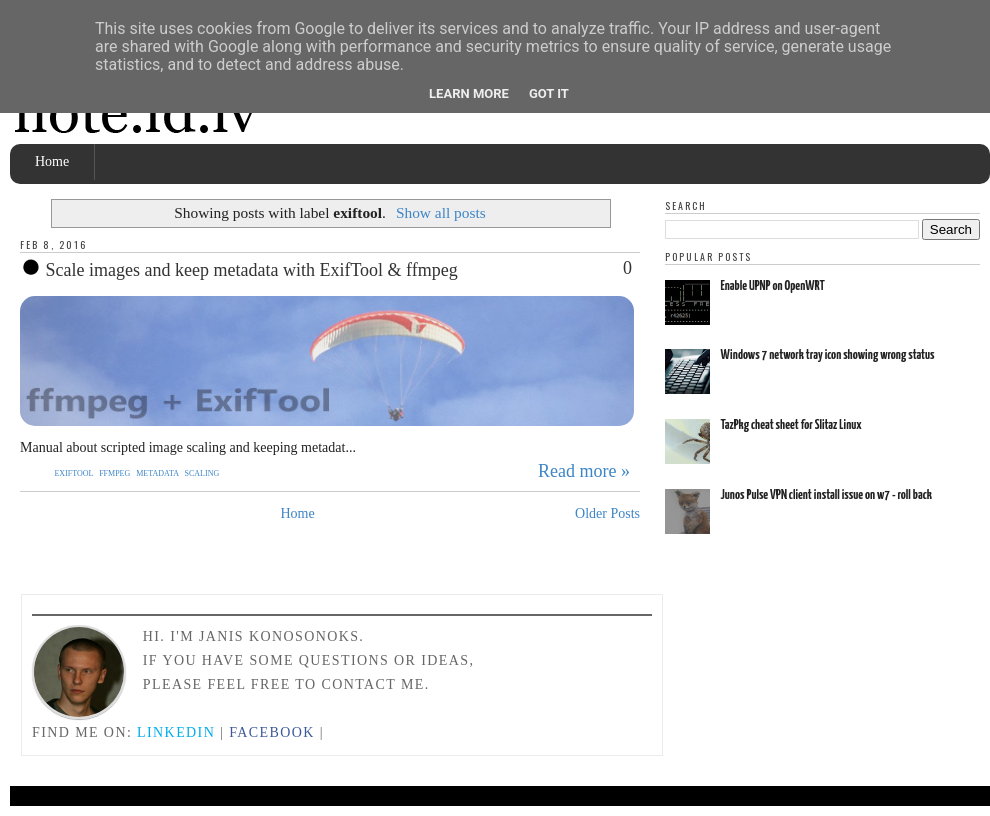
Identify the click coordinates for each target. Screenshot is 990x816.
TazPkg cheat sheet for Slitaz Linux (791, 425)
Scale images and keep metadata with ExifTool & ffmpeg (239, 269)
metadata (158, 473)
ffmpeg (115, 473)
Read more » (584, 471)
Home (52, 161)
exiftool (74, 473)
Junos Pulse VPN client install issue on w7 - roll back (826, 495)
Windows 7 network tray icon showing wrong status (828, 355)
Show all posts (441, 212)
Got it (549, 93)
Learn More (469, 93)
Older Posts (607, 513)
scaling (202, 473)
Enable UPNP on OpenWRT (773, 286)
